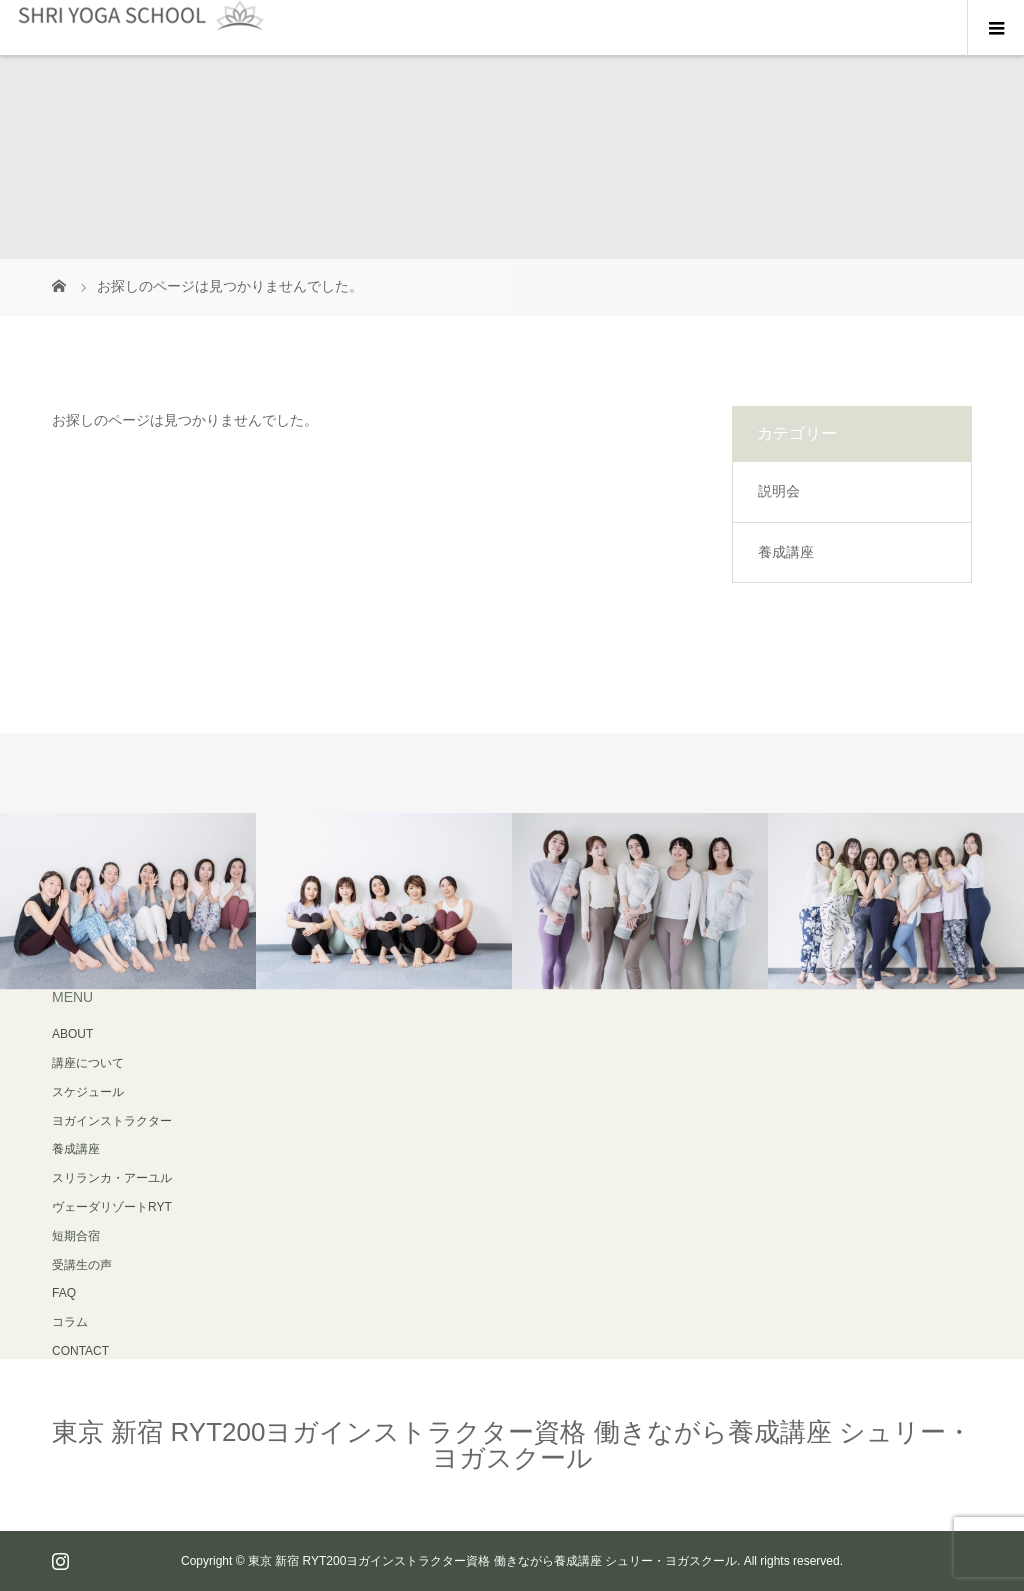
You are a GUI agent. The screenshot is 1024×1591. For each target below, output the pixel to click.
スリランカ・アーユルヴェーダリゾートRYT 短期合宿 (112, 1207)
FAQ (64, 1293)
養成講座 (786, 552)
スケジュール (88, 1092)
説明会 (779, 491)
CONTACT (80, 1351)
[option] (128, 901)
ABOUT (72, 1034)
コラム (70, 1322)
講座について (88, 1063)
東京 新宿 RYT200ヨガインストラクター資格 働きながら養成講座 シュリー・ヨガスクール (512, 1445)
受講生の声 (82, 1265)
